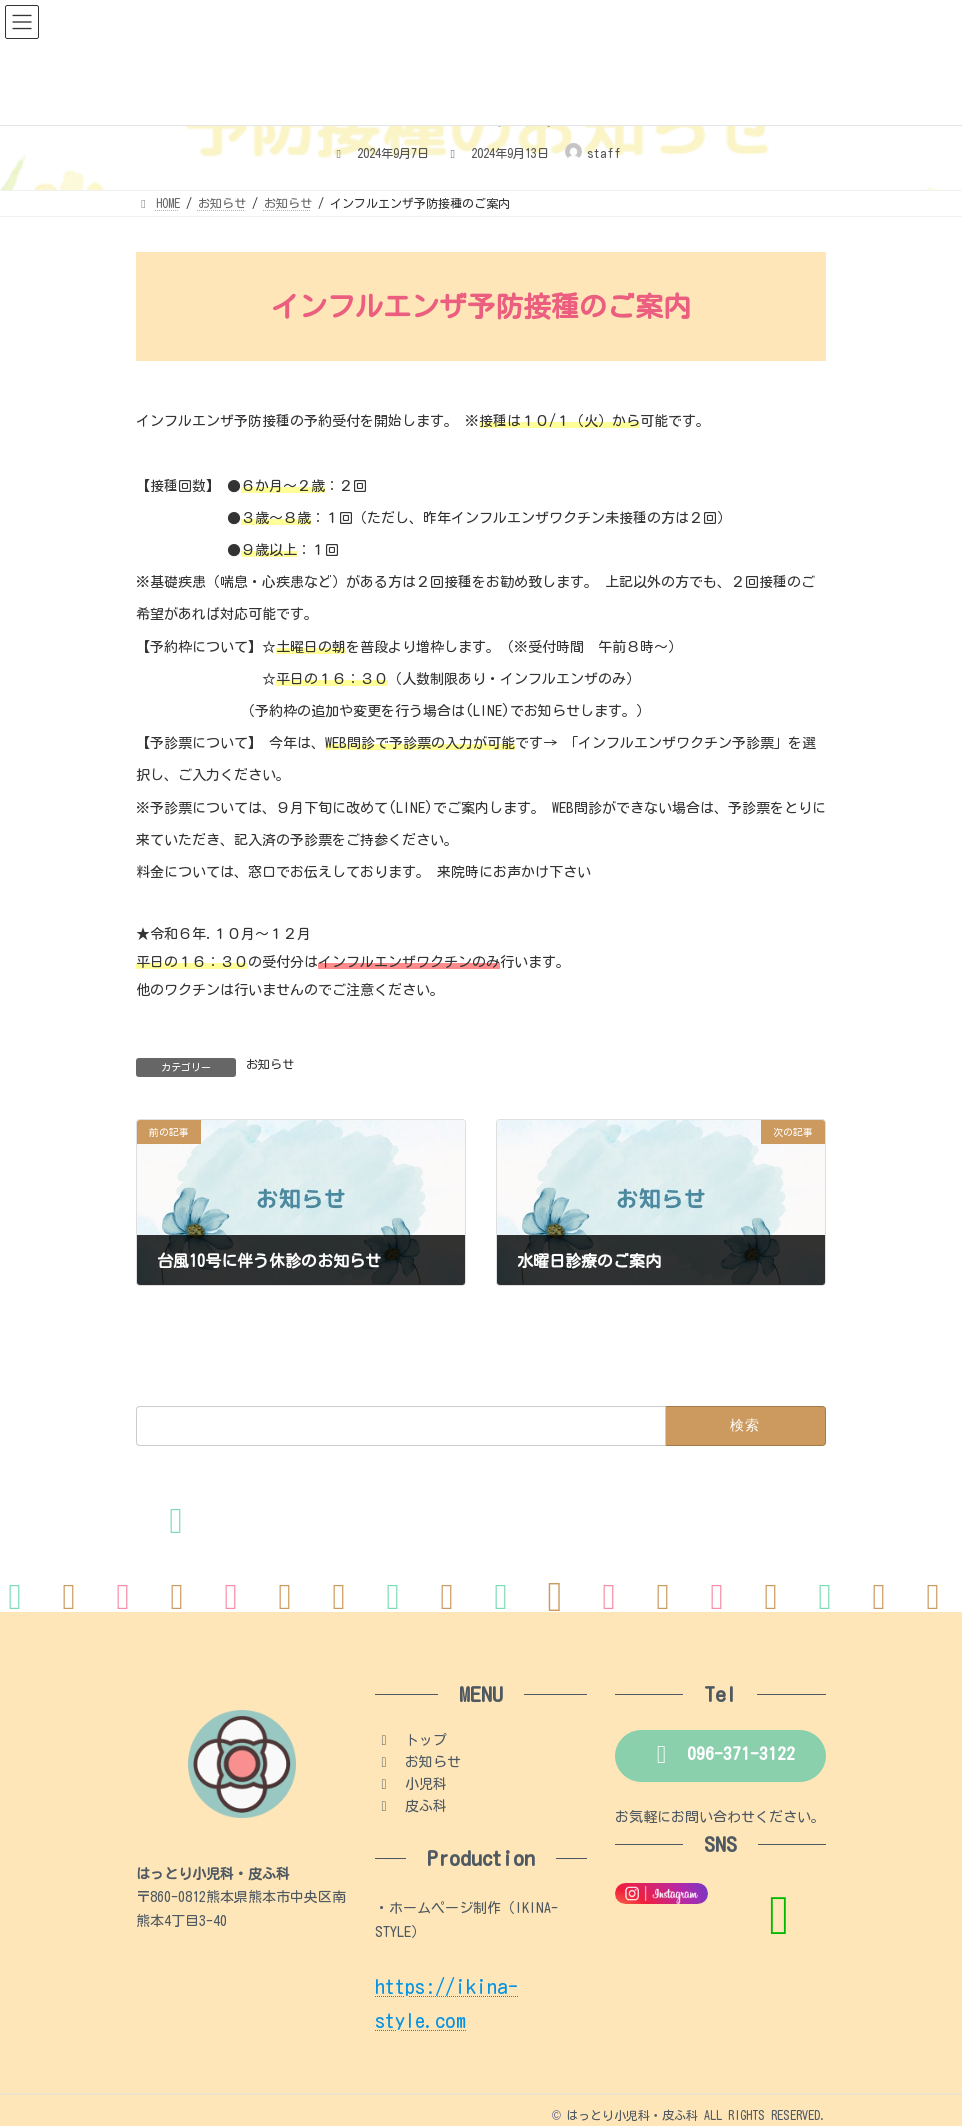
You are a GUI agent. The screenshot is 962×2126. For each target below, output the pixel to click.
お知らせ (270, 1064)
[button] (720, 1756)
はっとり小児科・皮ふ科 (632, 2115)
